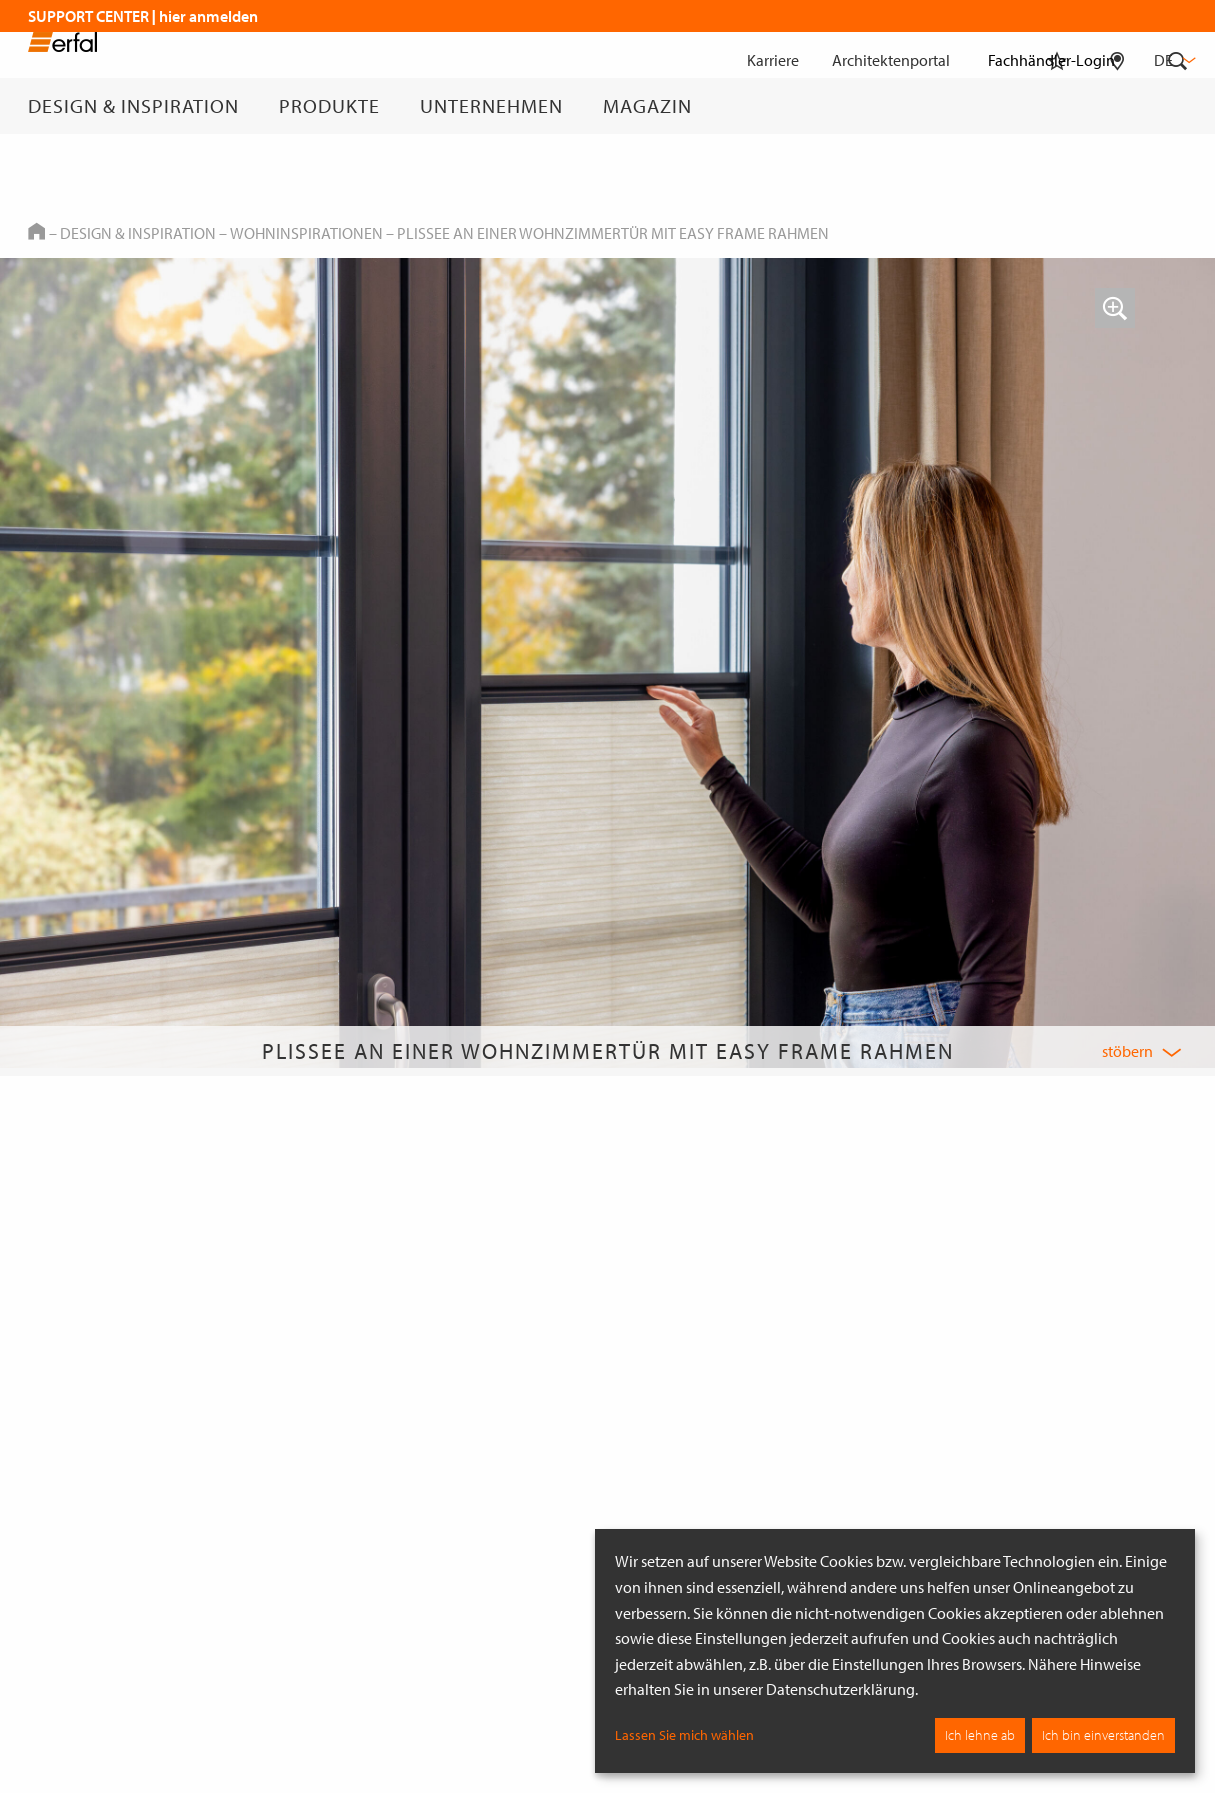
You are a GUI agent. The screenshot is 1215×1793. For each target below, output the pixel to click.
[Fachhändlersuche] (1117, 106)
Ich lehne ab (980, 1735)
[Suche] (1178, 106)
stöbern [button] (1127, 1051)
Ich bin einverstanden (1103, 1735)
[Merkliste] (1057, 106)
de (1173, 60)
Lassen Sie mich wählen (684, 1735)
